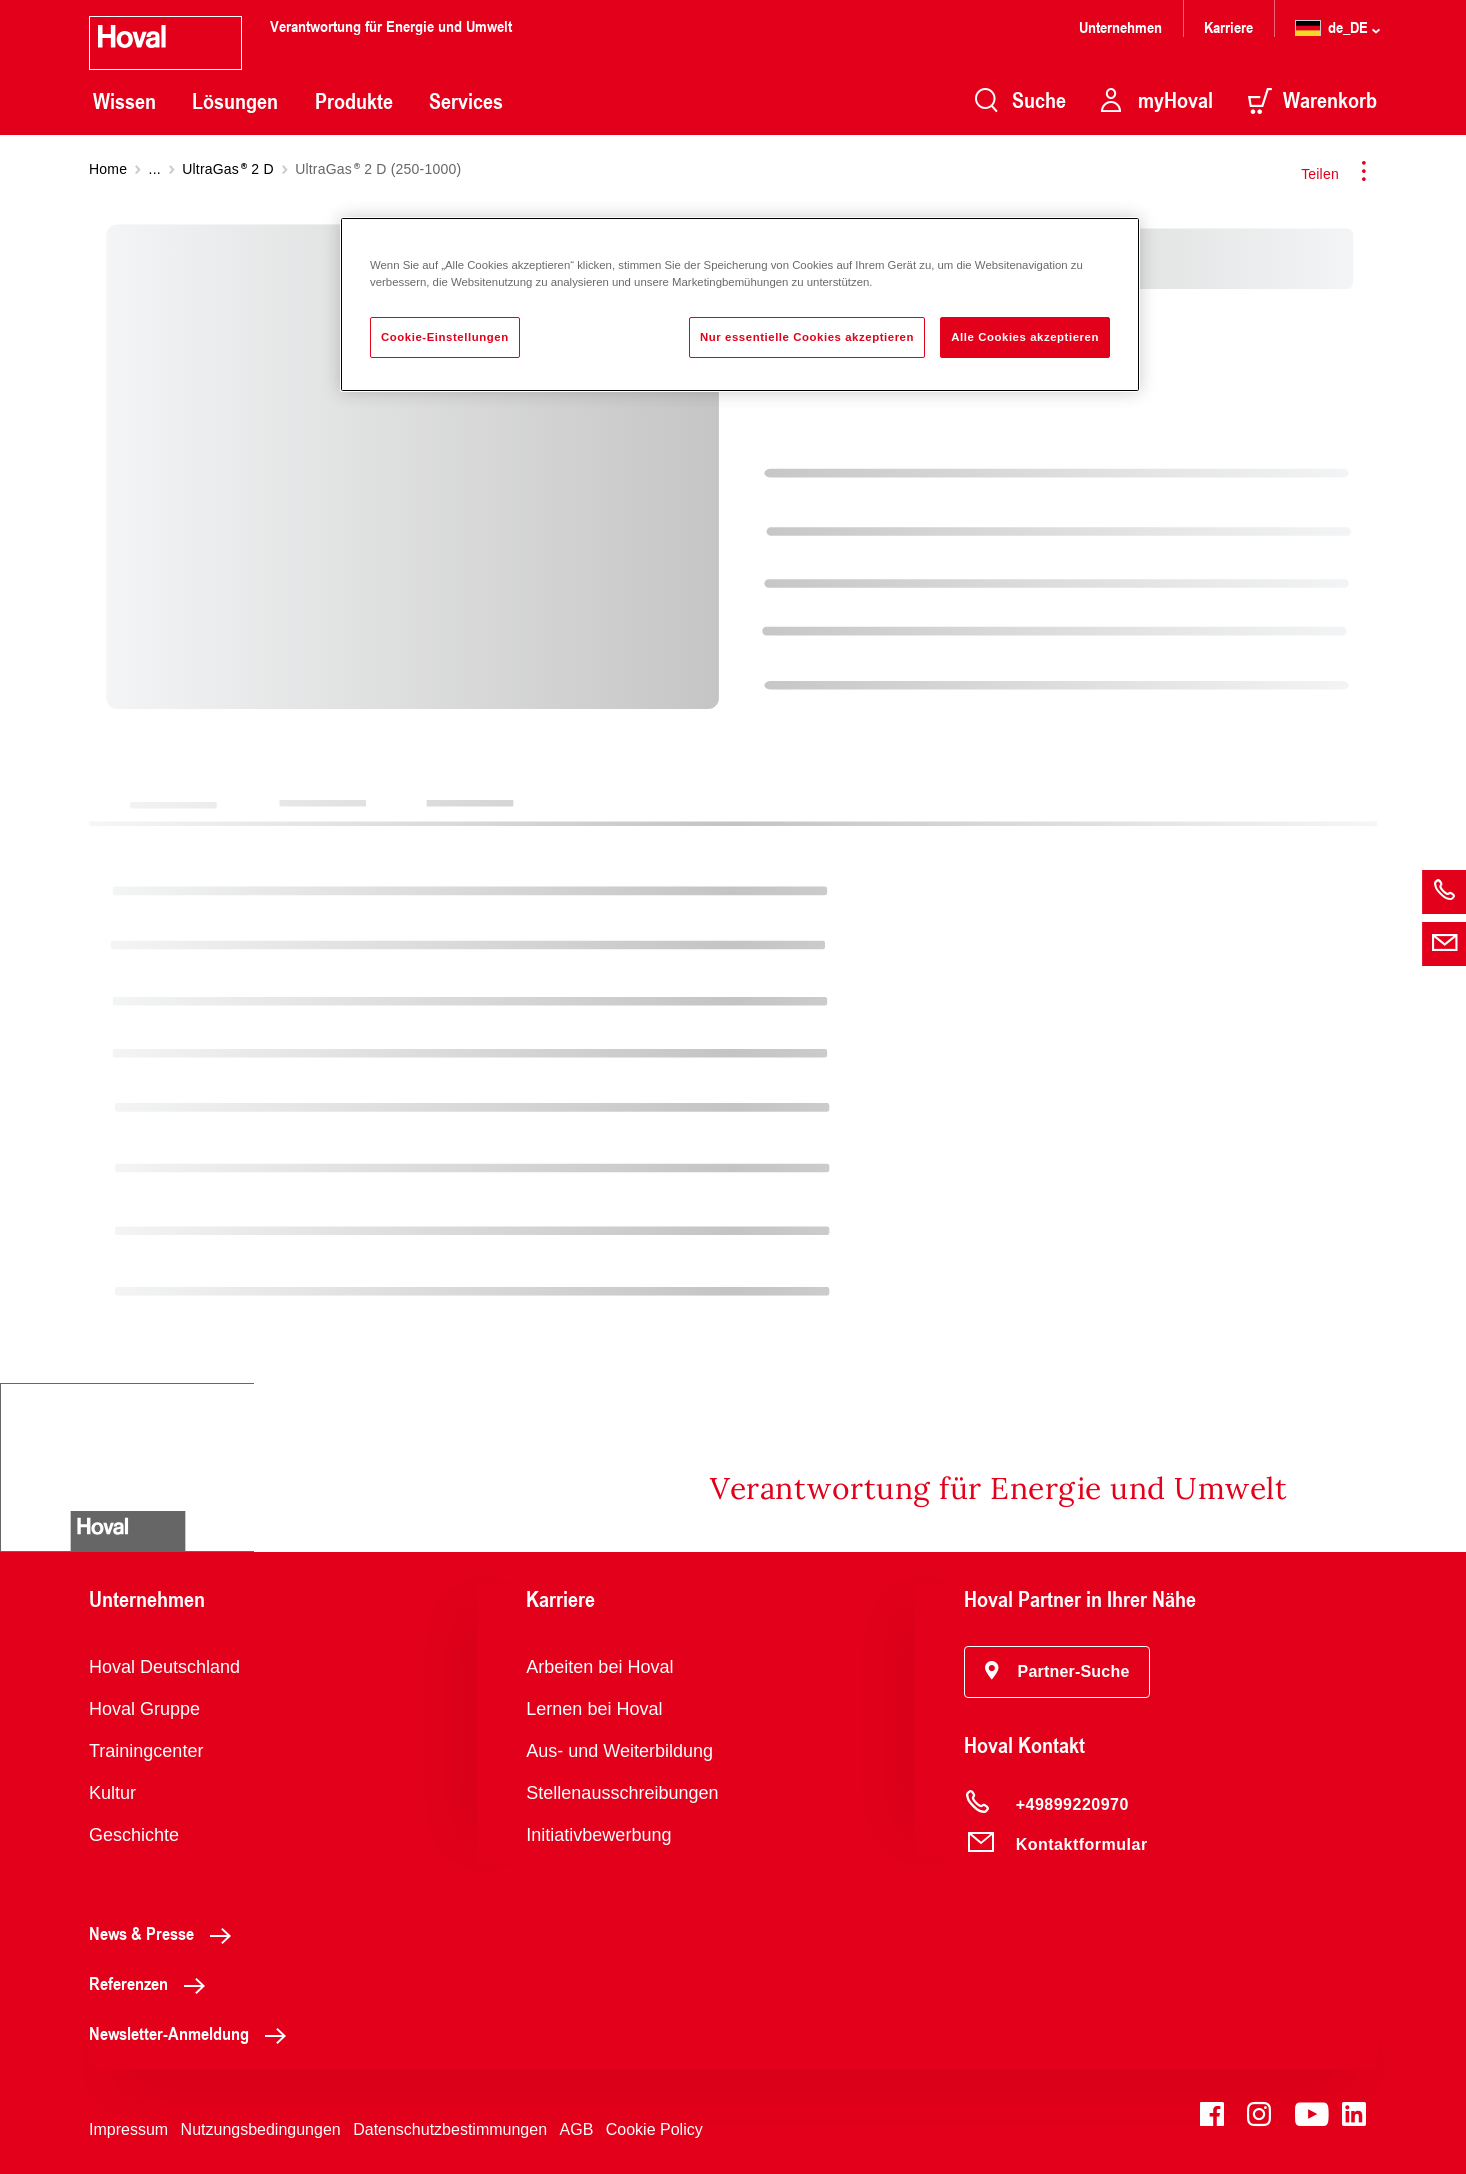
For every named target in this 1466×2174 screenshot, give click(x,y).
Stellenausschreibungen (622, 1793)
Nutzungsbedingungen (261, 2129)
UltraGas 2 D (228, 169)
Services (466, 101)
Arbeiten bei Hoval (599, 1667)
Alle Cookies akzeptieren (1025, 337)
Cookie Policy (654, 2129)
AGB (577, 2129)
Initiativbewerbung (598, 1835)
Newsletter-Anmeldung (193, 2033)
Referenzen (152, 1983)
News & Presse (165, 1933)
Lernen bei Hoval (594, 1709)
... (155, 169)
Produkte (354, 101)
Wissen (124, 101)
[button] (1057, 1672)
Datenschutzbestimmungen (450, 2129)
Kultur (112, 1793)
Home (108, 169)
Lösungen (235, 101)
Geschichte (134, 1835)
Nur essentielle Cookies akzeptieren (807, 337)
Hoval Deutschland (164, 1667)
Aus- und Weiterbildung (619, 1751)
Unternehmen (1120, 26)
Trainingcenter (146, 1751)
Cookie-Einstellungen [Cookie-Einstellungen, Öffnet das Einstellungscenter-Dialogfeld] (445, 337)
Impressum (128, 2129)
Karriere (1228, 26)
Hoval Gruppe (144, 1709)
